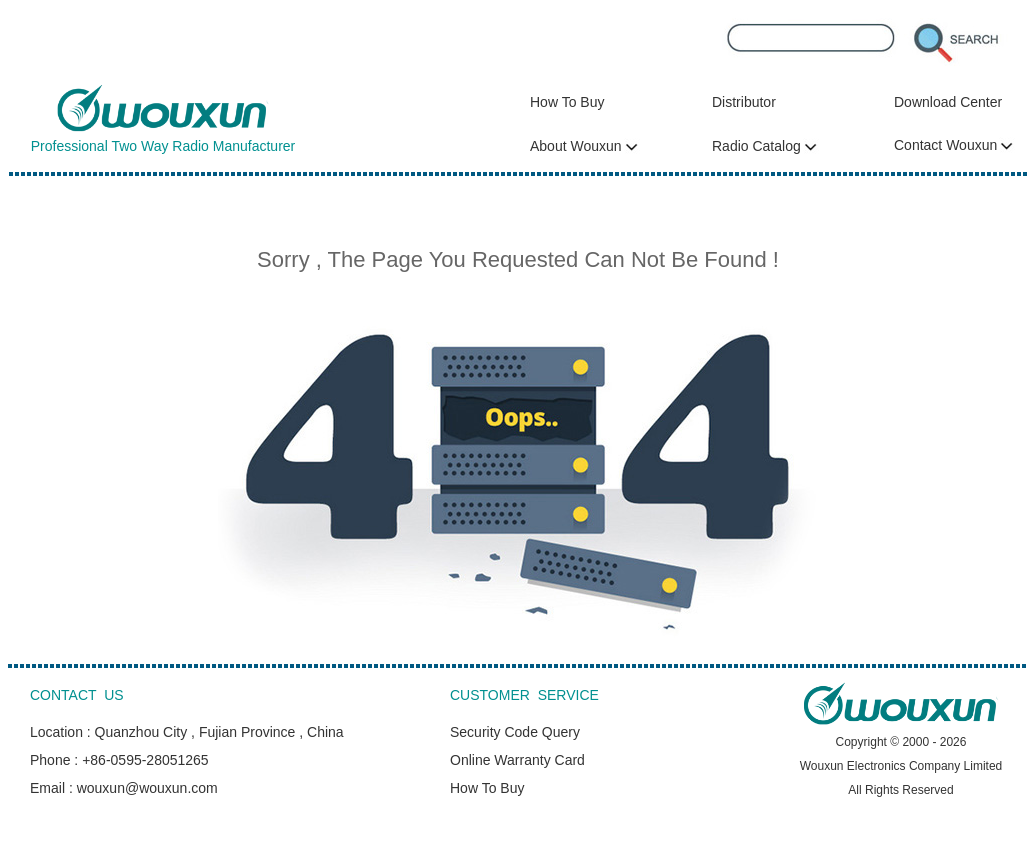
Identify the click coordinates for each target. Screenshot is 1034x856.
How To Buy (567, 102)
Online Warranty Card (517, 760)
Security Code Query (515, 732)
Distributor (744, 102)
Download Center (948, 102)
